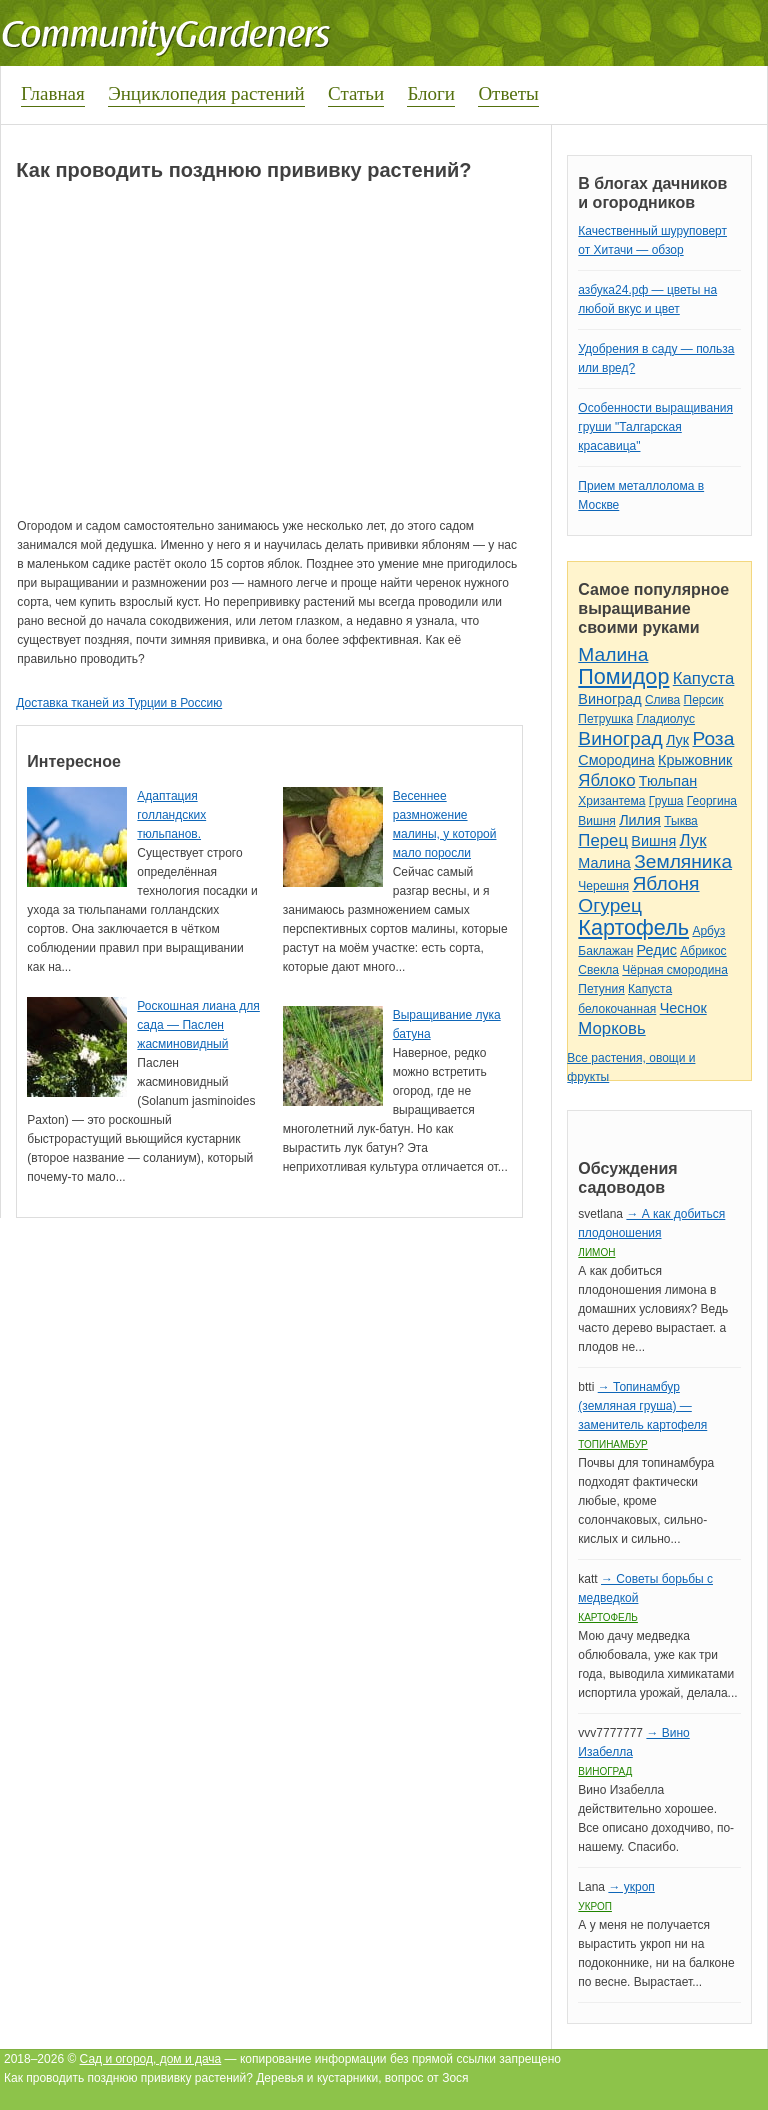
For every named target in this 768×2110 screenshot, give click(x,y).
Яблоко (606, 780)
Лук (677, 740)
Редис (657, 950)
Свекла (598, 970)
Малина (613, 654)
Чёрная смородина (675, 970)
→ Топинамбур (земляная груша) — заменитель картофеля (642, 1406)
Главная (53, 93)
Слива (662, 700)
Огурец (610, 905)
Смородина (616, 760)
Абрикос (703, 951)
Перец (603, 840)
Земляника (683, 861)
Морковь (611, 1028)
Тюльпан (668, 781)
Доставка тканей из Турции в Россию (119, 703)
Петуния (601, 989)
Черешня (603, 886)
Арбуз (708, 931)
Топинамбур (612, 1444)
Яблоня (665, 883)
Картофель (633, 927)
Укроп (595, 1906)
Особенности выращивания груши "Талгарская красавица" (655, 427)
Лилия (640, 820)
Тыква (681, 821)
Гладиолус (665, 719)
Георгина (712, 801)
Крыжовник (695, 760)
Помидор (623, 676)
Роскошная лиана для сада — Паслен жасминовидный (198, 1025)
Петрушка (605, 719)
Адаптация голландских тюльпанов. (171, 815)
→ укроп (631, 1887)
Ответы (508, 93)
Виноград (609, 699)
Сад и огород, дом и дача (151, 2059)
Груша (666, 801)
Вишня (596, 821)
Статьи (356, 93)
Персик (704, 700)
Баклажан (605, 951)
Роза (713, 738)
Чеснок (683, 1008)
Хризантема (611, 801)
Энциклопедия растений (206, 93)
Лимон (596, 1252)
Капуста (704, 678)
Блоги (431, 93)
